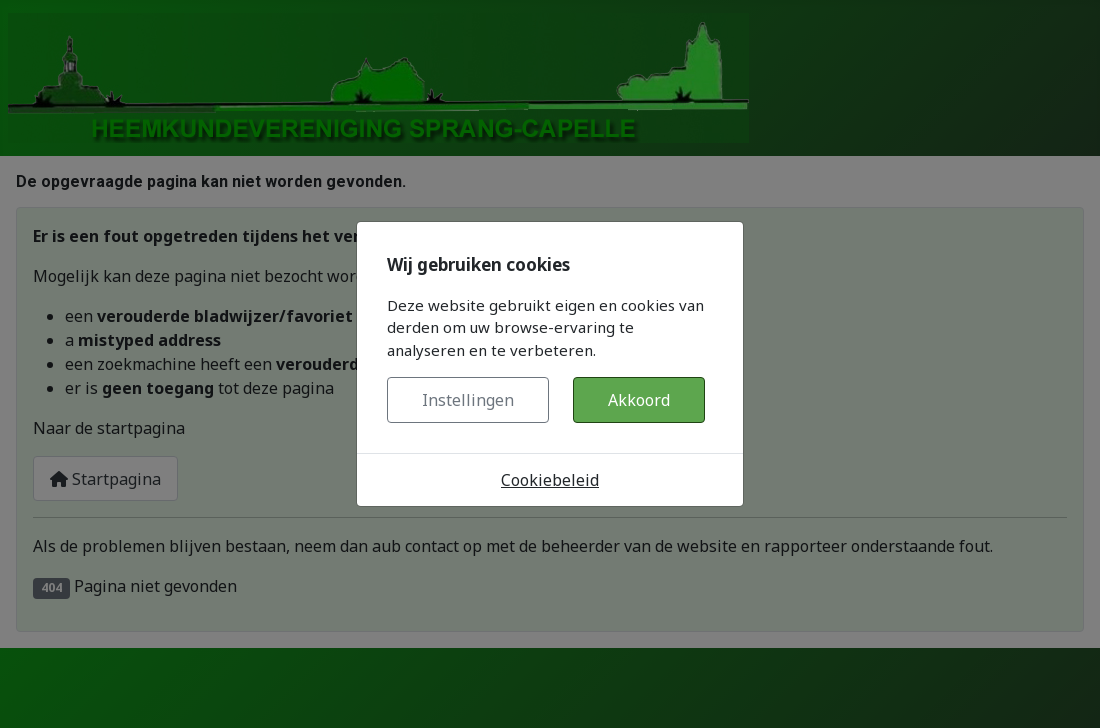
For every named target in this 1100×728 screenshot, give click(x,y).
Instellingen (468, 400)
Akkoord (639, 400)
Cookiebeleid (550, 480)
